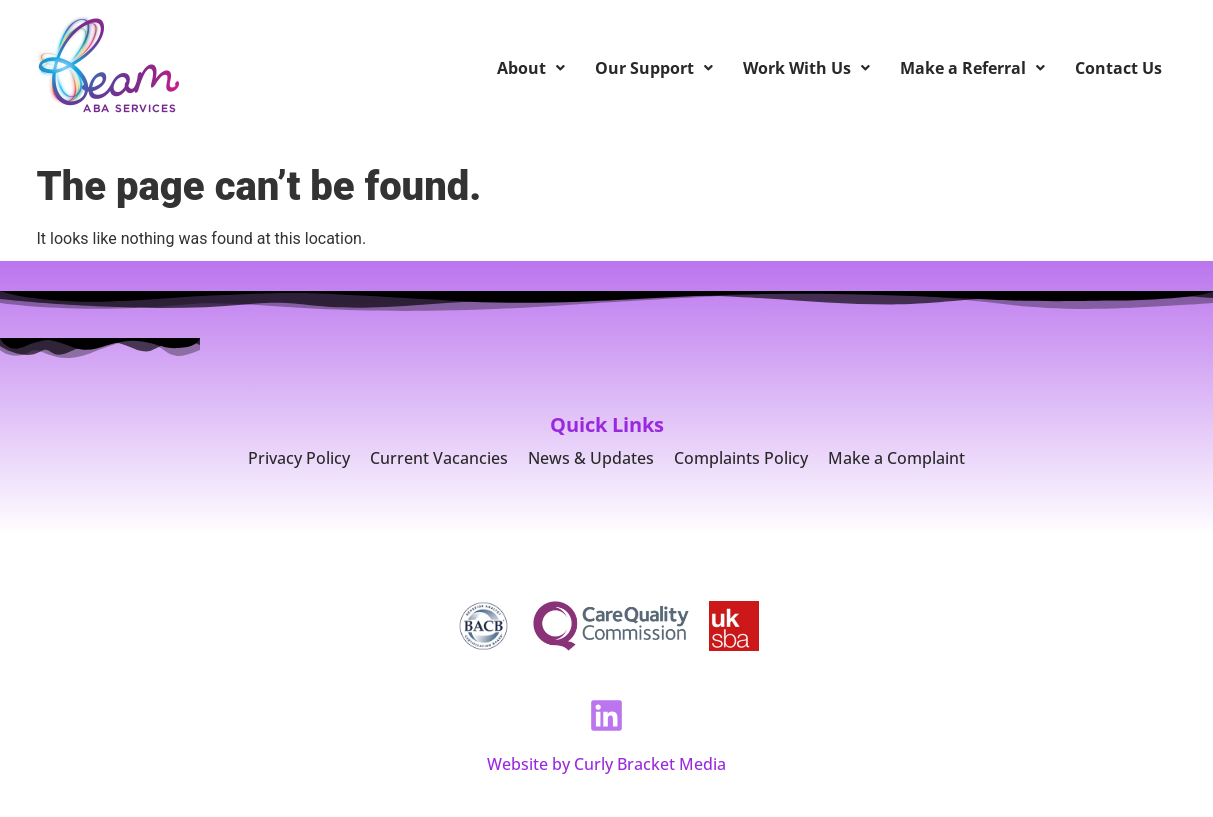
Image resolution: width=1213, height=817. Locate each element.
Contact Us (1118, 68)
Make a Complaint (896, 458)
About (531, 68)
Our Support (654, 68)
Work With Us (806, 68)
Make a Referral (972, 68)
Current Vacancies (439, 458)
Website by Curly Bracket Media (606, 764)
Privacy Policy (299, 458)
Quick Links (607, 424)
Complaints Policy (741, 458)
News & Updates (591, 458)
